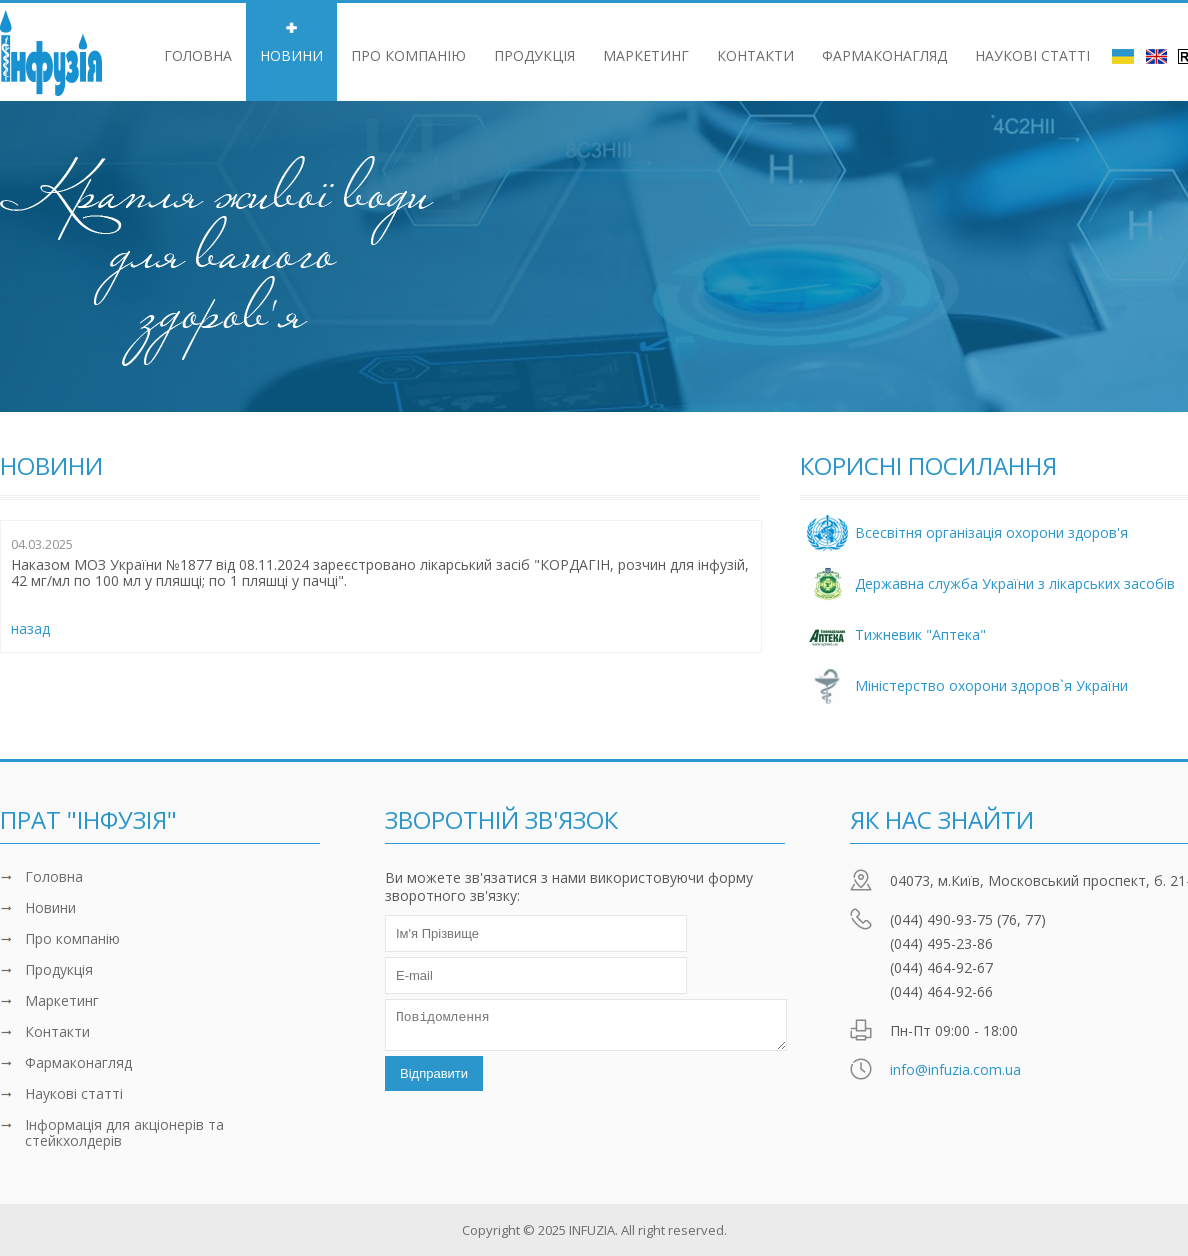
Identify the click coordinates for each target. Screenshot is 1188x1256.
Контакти (755, 55)
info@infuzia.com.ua (955, 1069)
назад (30, 628)
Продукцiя (534, 55)
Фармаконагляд (884, 55)
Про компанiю (408, 55)
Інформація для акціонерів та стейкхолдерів (124, 1133)
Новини (291, 55)
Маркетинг (646, 55)
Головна (198, 55)
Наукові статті (1032, 55)
